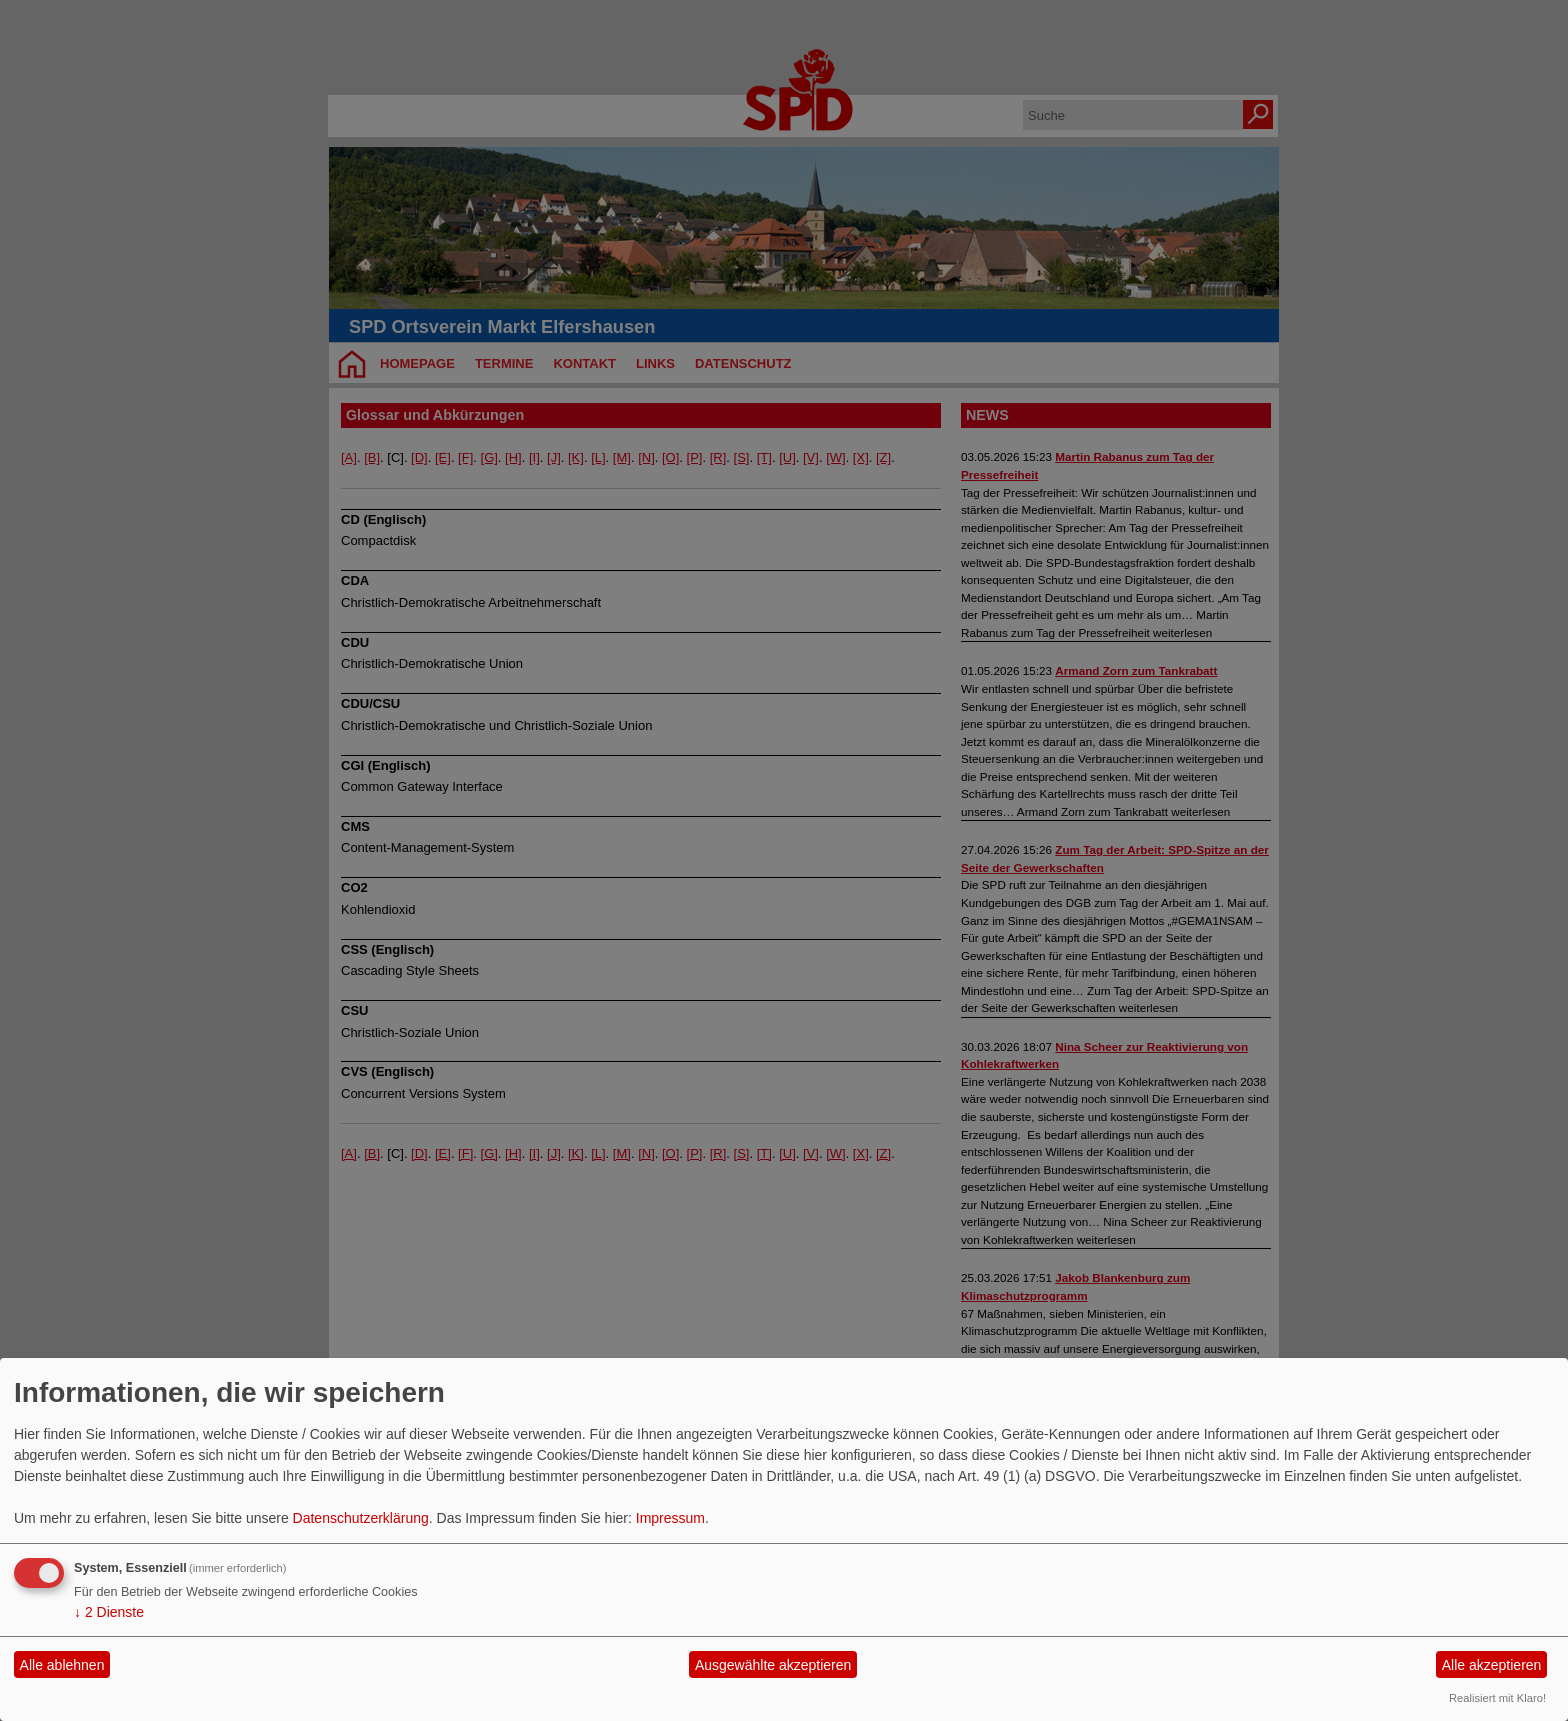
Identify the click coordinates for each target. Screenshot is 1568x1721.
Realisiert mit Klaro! (1497, 1698)
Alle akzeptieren (1492, 1665)
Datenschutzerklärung (361, 1518)
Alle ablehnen (62, 1665)
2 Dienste (109, 1612)
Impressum (670, 1518)
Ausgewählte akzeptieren (773, 1665)
